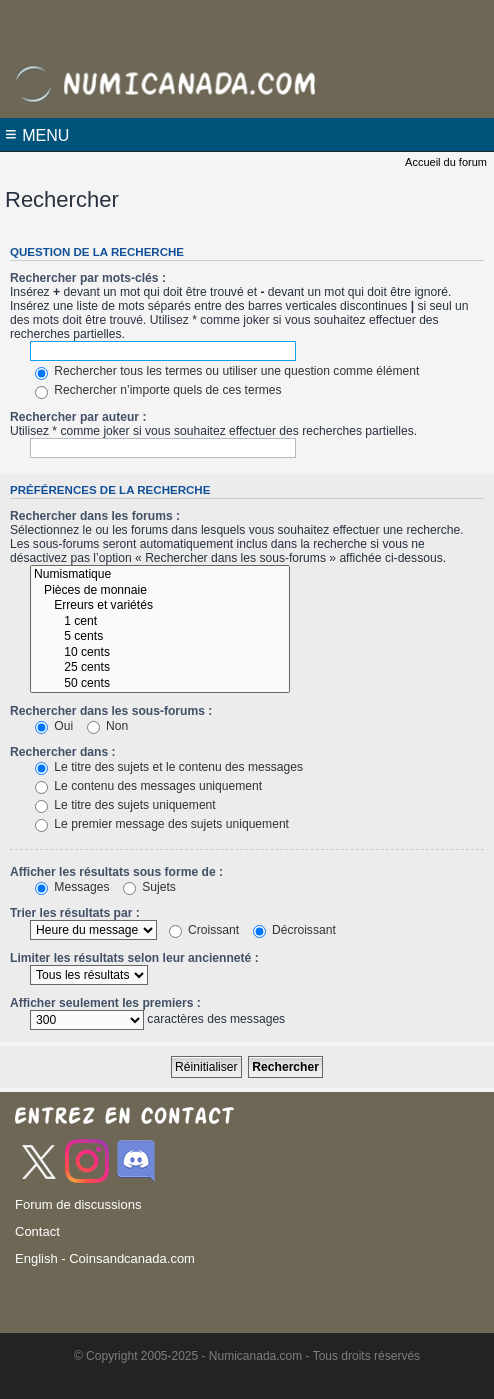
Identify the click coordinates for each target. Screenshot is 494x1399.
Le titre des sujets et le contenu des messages (169, 767)
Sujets (149, 887)
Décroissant (294, 930)
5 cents (160, 637)
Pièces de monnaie (160, 591)
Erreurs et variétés (160, 606)
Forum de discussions (78, 1204)
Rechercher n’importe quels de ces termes (158, 390)
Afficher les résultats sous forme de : (116, 872)
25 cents (160, 668)
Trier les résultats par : (75, 913)
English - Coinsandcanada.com (105, 1258)
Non (108, 726)
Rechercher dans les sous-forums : (111, 711)
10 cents (160, 653)
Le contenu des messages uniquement (148, 786)
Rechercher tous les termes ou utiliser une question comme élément (227, 371)
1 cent (160, 622)
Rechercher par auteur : (78, 417)
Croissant (204, 930)
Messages (72, 887)
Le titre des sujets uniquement (125, 805)
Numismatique (160, 575)
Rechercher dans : (63, 752)
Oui (54, 726)
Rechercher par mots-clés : (88, 278)
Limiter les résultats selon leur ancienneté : (134, 958)
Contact (37, 1231)
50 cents (160, 684)
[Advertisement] (247, 25)
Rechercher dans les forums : (95, 516)
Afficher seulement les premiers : (105, 1003)
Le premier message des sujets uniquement (162, 824)
